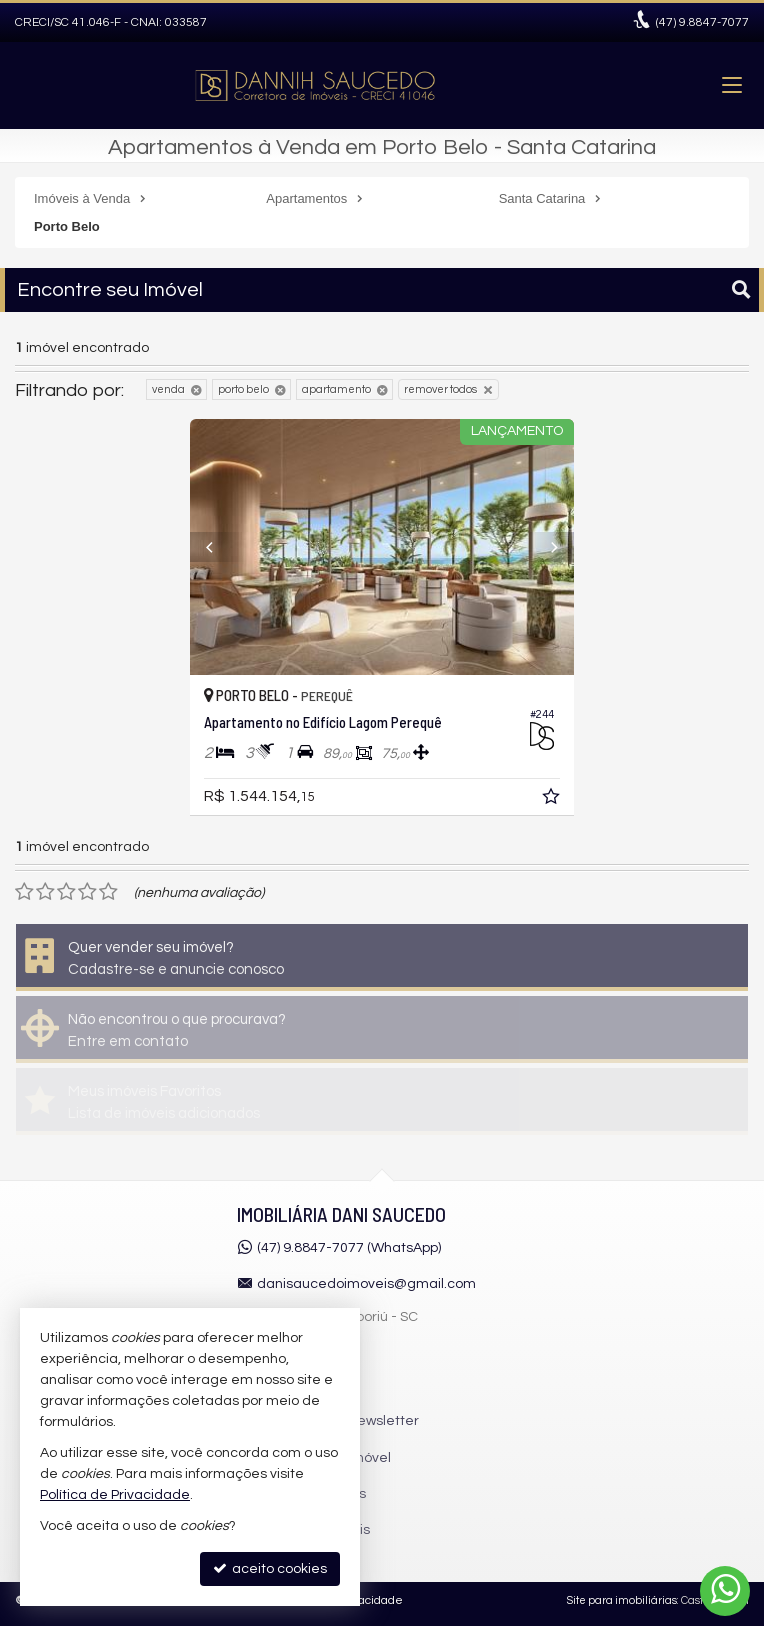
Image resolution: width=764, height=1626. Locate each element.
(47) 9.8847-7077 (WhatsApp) (349, 1248)
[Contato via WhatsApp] (725, 1591)
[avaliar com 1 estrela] (24, 892)
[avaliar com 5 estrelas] (108, 892)
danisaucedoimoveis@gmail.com (366, 1284)
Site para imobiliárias (622, 1600)
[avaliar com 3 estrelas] (66, 892)
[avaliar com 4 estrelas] (87, 892)
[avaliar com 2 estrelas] (45, 892)
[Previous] (219, 547)
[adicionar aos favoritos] (553, 800)
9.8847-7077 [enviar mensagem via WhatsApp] (702, 22)
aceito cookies (270, 1568)
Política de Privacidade (115, 1495)
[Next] (545, 547)
